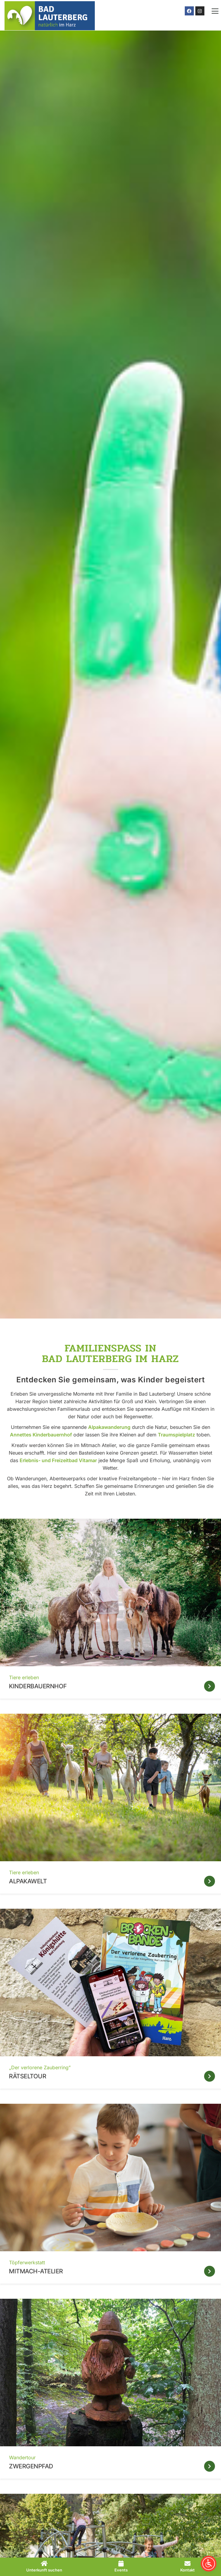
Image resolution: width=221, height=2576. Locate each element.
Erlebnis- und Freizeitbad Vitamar (58, 1460)
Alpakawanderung (109, 1427)
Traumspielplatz (176, 1435)
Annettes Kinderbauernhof (41, 1435)
